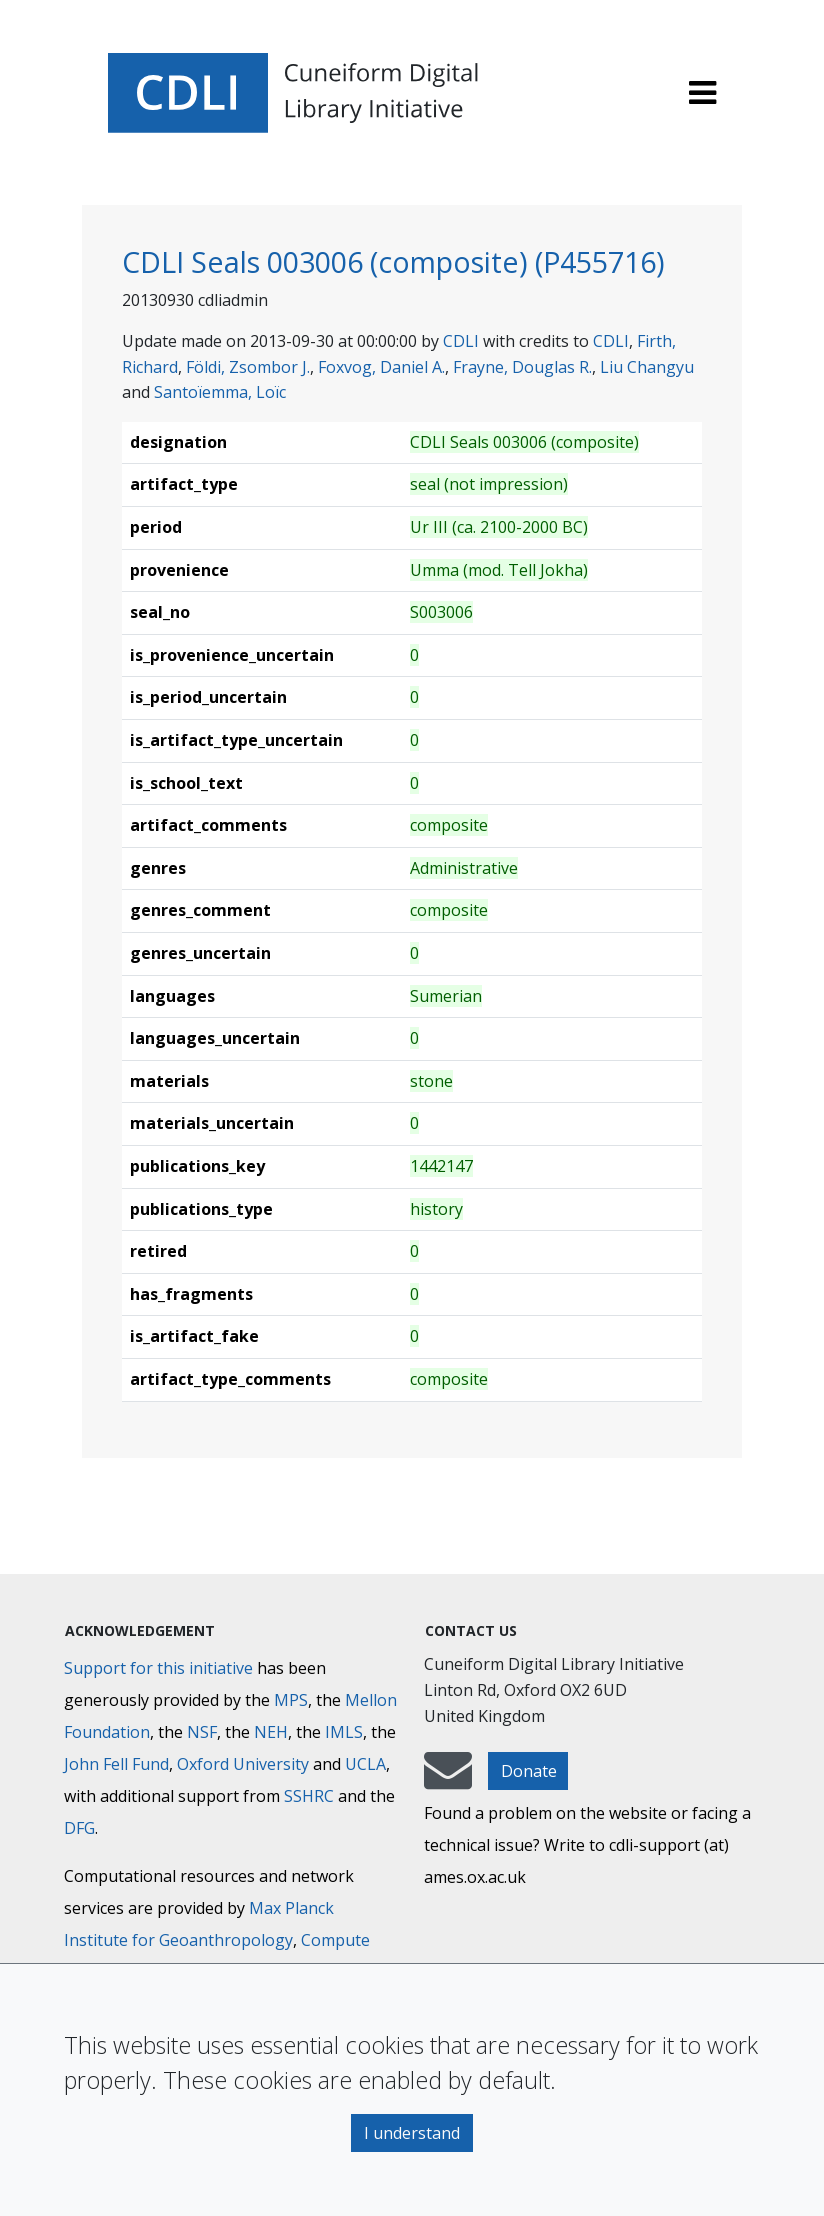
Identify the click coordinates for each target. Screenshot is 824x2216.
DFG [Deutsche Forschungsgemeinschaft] (79, 1828)
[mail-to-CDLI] (448, 1780)
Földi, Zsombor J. (248, 367)
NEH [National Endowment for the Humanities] (271, 1732)
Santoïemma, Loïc (220, 392)
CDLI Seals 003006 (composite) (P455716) (393, 261)
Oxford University (243, 1764)
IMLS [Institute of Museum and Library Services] (344, 1732)
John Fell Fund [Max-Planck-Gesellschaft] (116, 1764)
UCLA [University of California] (365, 1764)
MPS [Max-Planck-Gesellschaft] (291, 1700)
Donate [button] (529, 1771)
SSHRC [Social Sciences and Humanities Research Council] (309, 1796)
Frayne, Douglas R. (522, 367)
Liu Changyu (647, 367)
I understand (412, 2133)
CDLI (461, 341)
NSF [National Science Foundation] (202, 1732)
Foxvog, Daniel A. (381, 367)
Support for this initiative (158, 1668)
